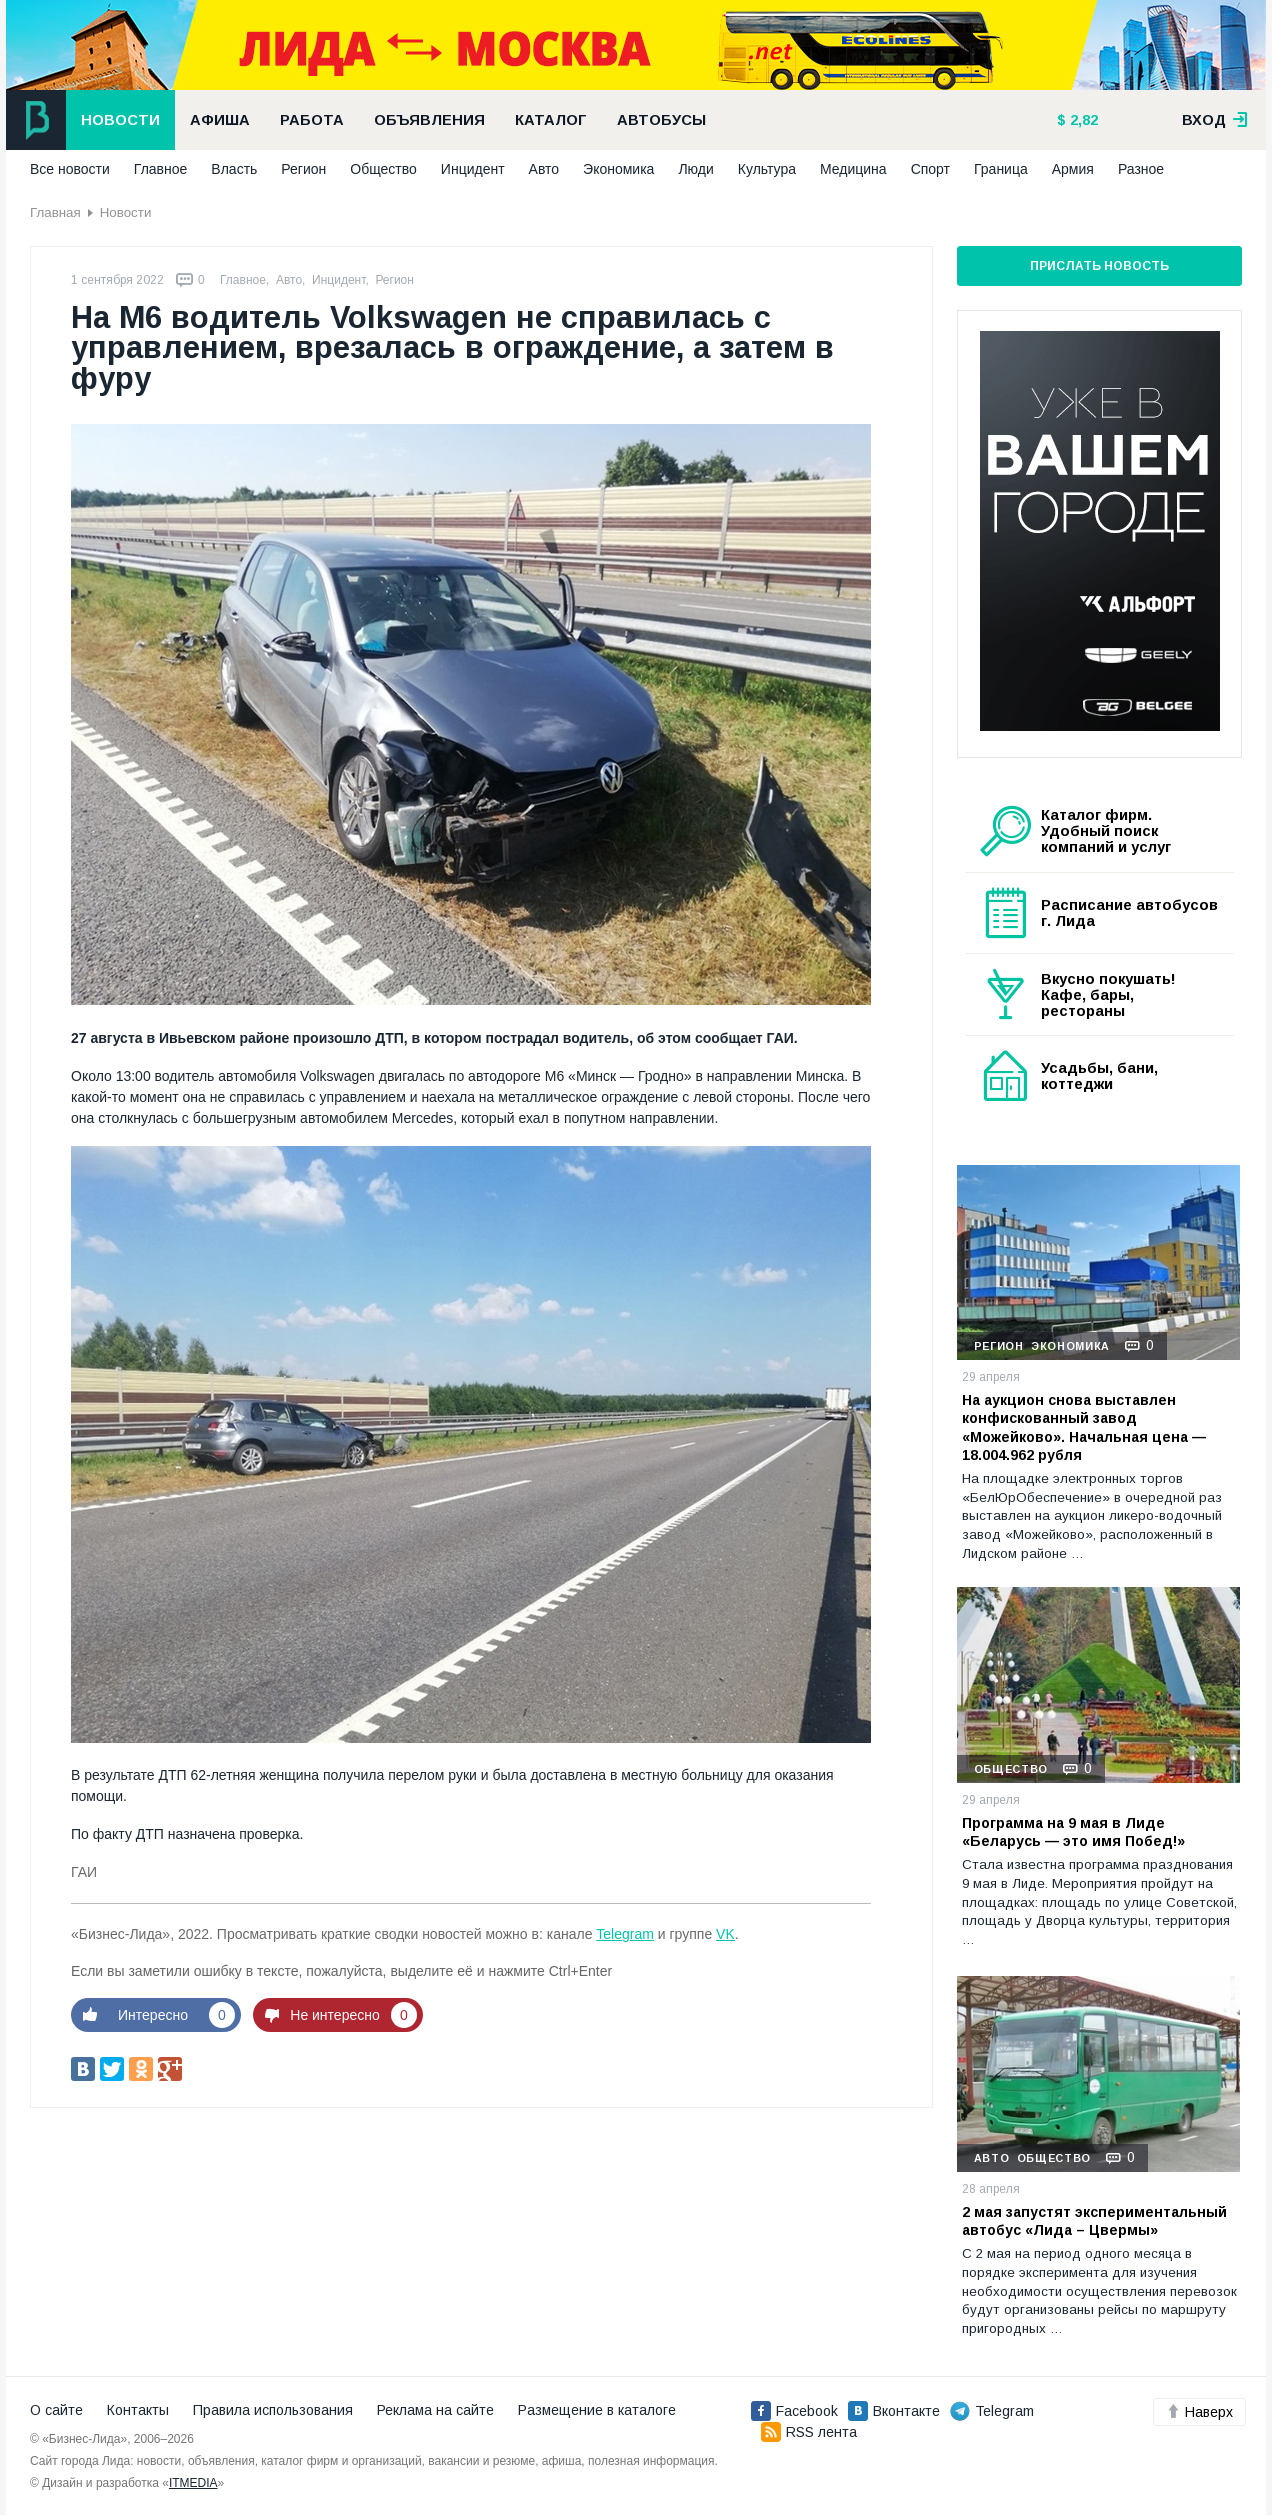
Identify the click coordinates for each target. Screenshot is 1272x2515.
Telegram (625, 1934)
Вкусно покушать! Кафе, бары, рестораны (1108, 995)
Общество (383, 169)
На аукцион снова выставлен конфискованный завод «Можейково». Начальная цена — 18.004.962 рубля (1084, 1427)
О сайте (56, 2410)
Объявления (429, 120)
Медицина (853, 169)
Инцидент (473, 169)
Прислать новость (1099, 266)
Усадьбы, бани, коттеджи (1099, 1076)
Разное (1141, 169)
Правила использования (273, 2410)
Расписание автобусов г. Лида (1129, 913)
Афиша (220, 120)
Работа (312, 120)
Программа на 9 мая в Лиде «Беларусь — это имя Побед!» (1073, 1832)
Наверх (1199, 2412)
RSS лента (809, 2432)
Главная (55, 212)
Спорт (930, 169)
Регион (303, 169)
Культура (767, 169)
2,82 (1082, 120)
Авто (544, 169)
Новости (120, 120)
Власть (234, 169)
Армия (1073, 169)
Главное (161, 169)
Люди (695, 169)
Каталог (551, 120)
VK (725, 1934)
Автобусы (661, 120)
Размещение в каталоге (597, 2410)
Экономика (618, 169)
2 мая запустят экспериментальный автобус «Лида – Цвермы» (1094, 2221)
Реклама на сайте (435, 2410)
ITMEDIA (193, 2483)
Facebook (794, 2411)
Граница (1001, 169)
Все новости (70, 169)
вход (1215, 120)
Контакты (138, 2410)
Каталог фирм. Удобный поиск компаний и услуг (1106, 831)
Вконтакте (894, 2411)
